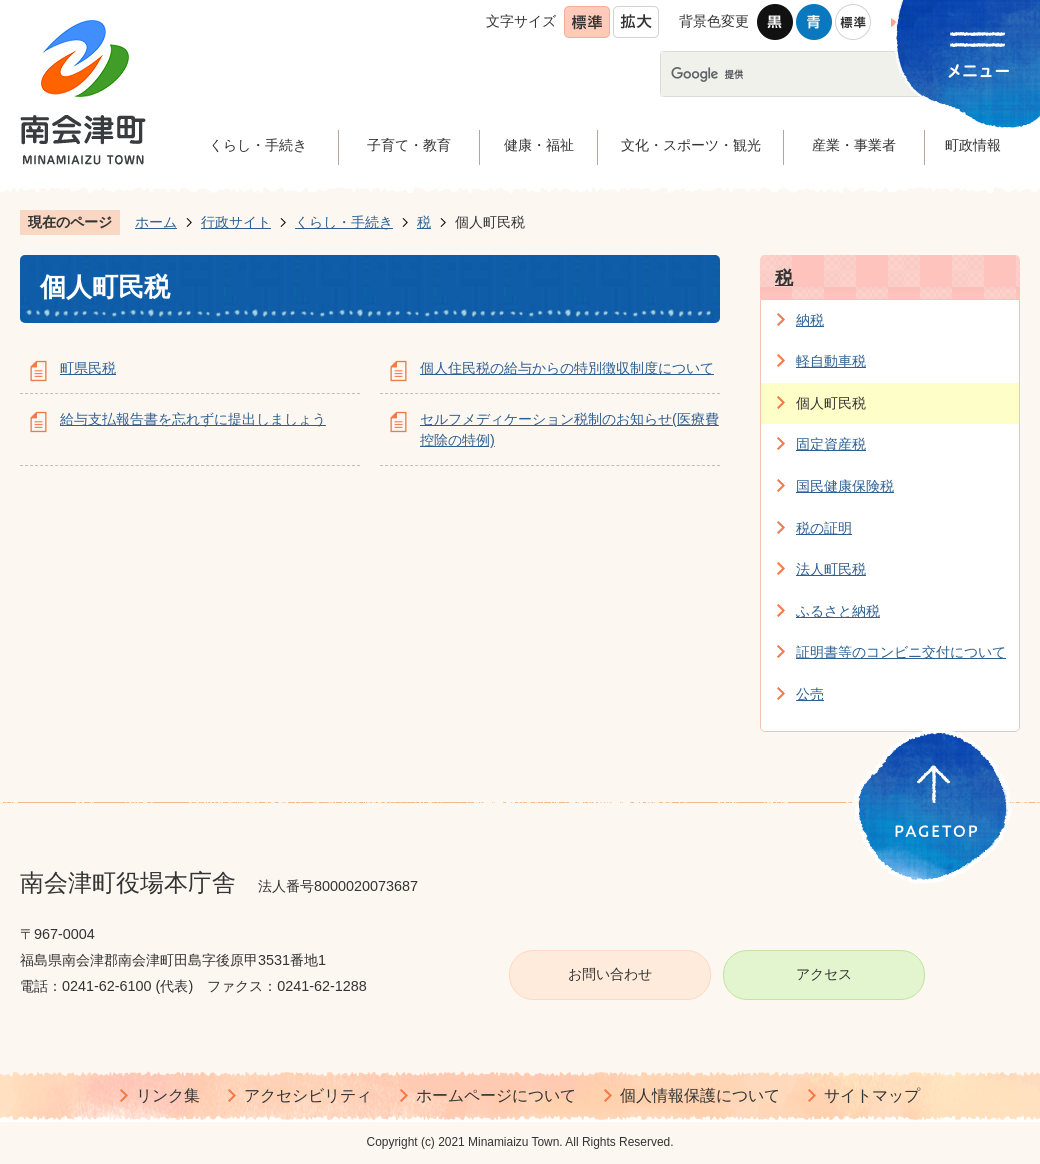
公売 (810, 694)
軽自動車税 (831, 361)
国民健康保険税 (845, 486)
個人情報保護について (700, 1095)
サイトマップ (872, 1095)
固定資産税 (831, 444)
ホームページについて (496, 1095)
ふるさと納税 (838, 611)
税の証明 (824, 528)
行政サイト (236, 222)
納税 (810, 320)
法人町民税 (831, 569)
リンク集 (168, 1095)
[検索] (822, 74)
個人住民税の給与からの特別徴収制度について (567, 368)
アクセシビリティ (308, 1095)
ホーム (156, 222)
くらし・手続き (344, 222)
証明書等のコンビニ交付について (901, 652)
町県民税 (88, 368)
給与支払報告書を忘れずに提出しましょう (193, 419)
